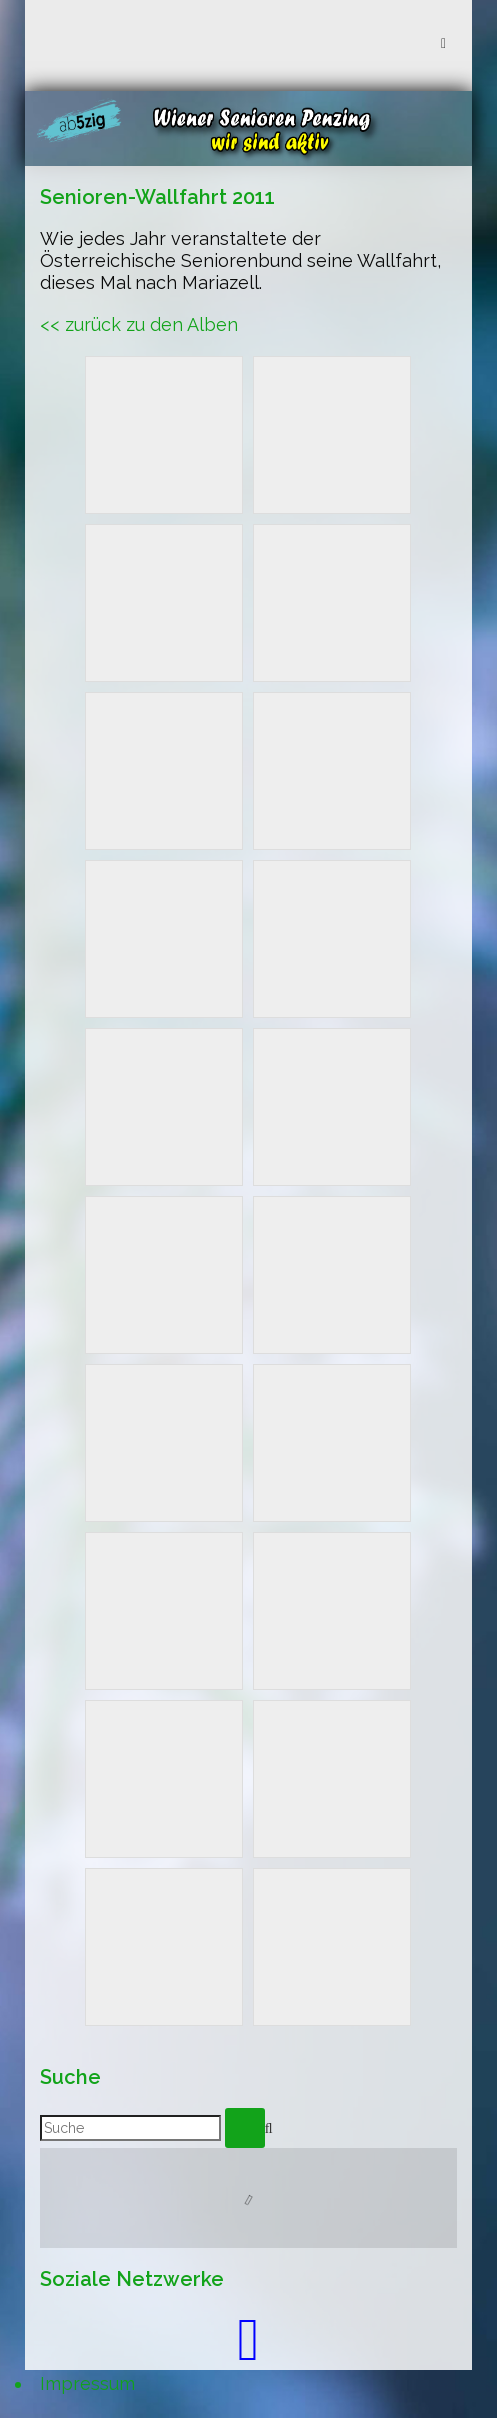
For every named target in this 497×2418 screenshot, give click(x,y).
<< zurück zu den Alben (139, 324)
